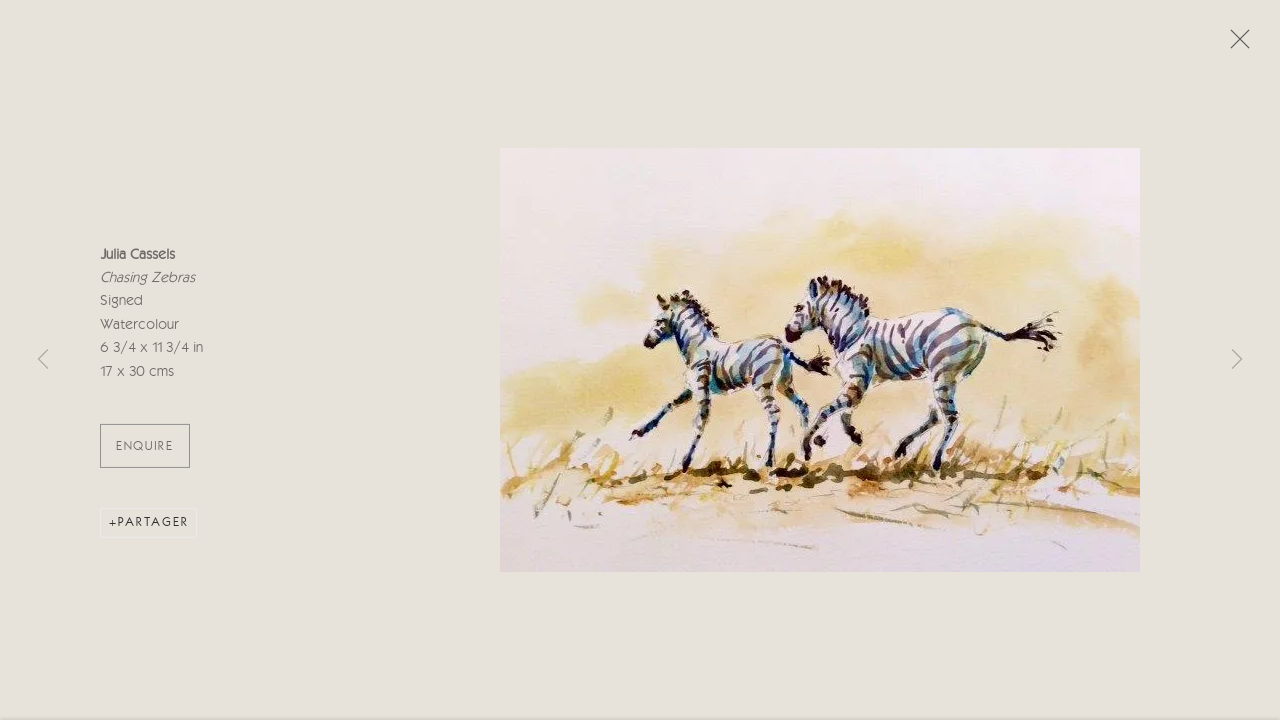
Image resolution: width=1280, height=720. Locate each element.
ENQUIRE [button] (145, 452)
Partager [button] (153, 528)
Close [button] (1235, 45)
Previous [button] (43, 360)
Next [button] (1237, 360)
